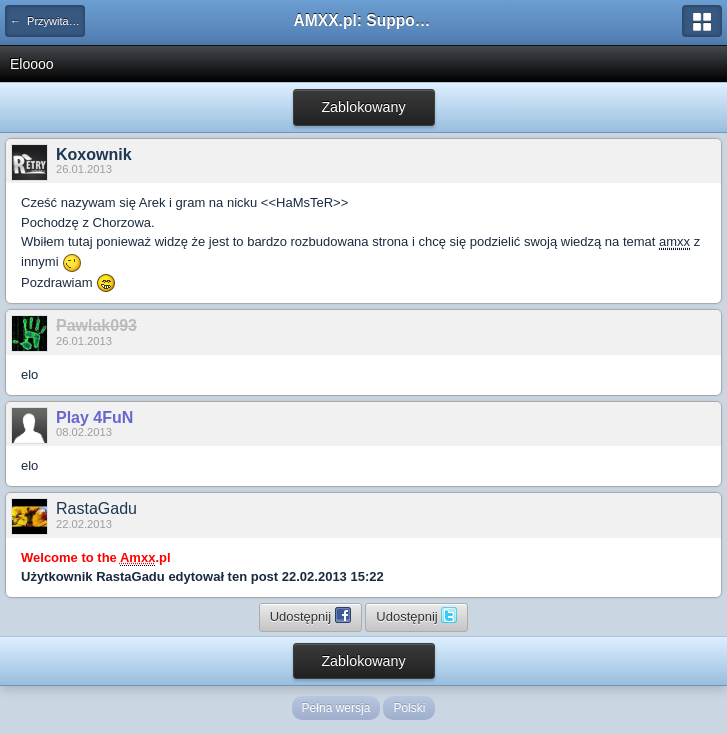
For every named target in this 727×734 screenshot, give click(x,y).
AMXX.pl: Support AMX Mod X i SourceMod (364, 20)
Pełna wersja (336, 708)
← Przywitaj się (47, 21)
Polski (409, 708)
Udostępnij (310, 615)
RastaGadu (96, 508)
